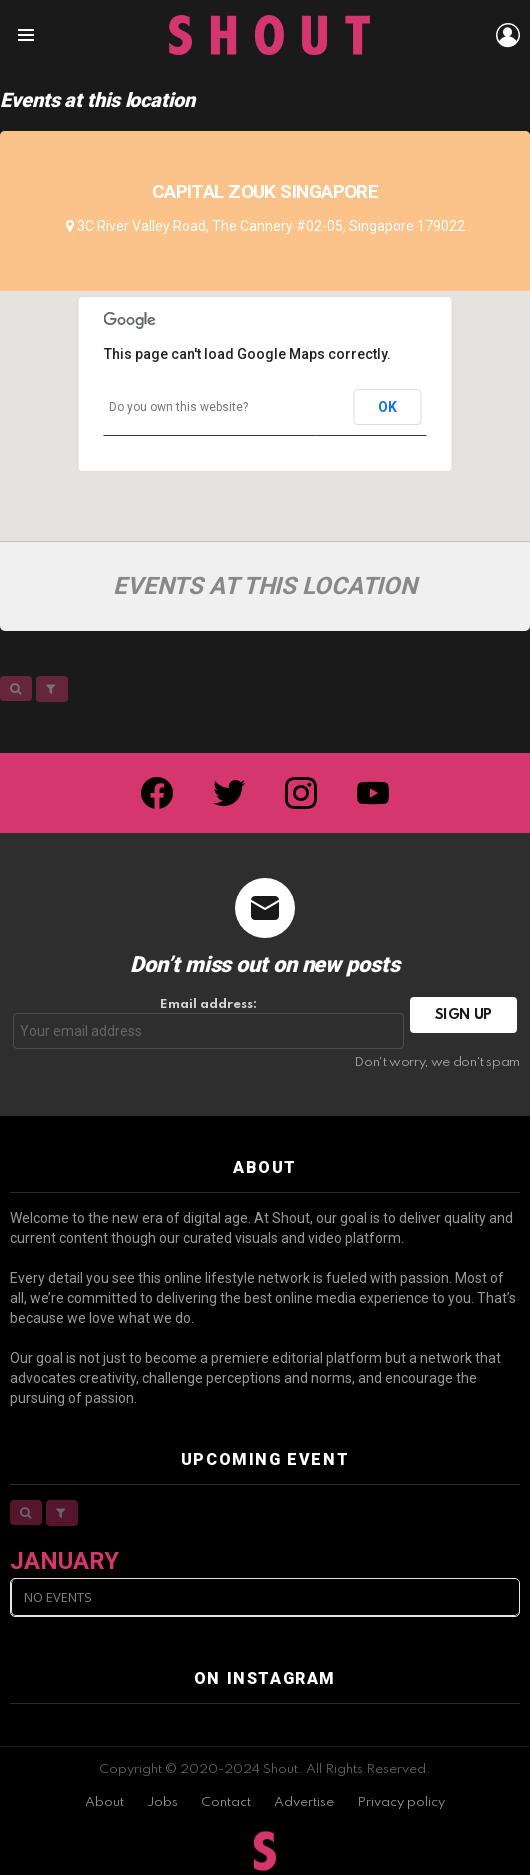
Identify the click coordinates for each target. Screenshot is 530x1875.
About (104, 1802)
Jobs (162, 1802)
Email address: (208, 1023)
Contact (226, 1802)
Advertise (304, 1802)
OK (387, 407)
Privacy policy (401, 1802)
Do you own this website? (178, 407)
